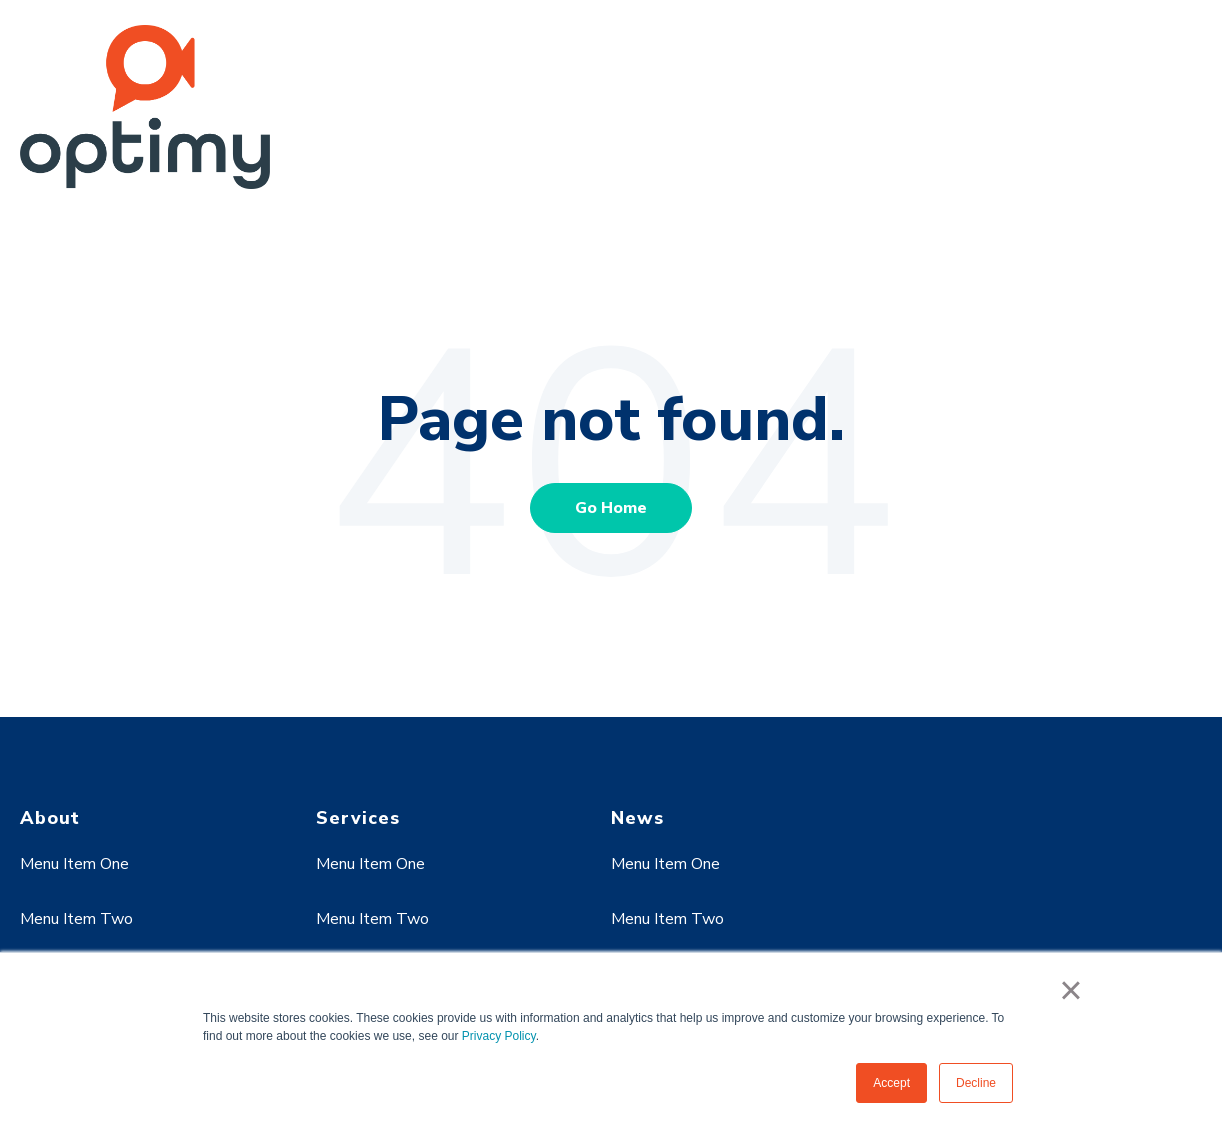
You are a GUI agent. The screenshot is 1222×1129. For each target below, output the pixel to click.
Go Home (611, 508)
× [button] (1070, 990)
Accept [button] (891, 1083)
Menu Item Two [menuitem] (76, 919)
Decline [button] (976, 1083)
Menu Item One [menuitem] (74, 864)
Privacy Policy (499, 1036)
